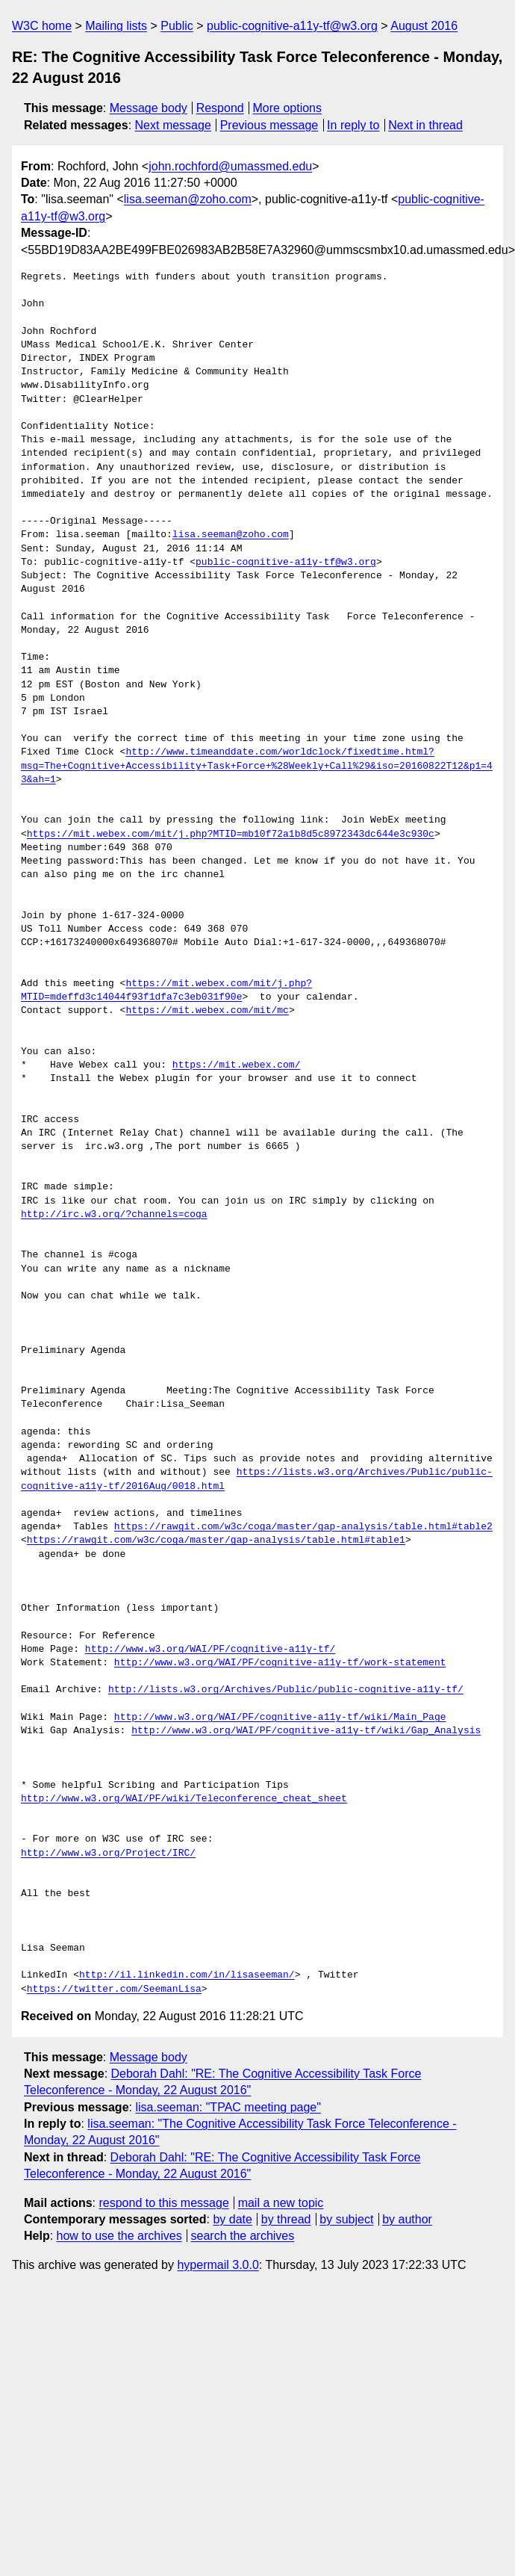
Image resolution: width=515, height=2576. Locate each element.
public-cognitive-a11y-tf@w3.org (292, 25)
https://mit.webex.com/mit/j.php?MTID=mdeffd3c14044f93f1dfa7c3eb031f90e (166, 990)
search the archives (243, 2235)
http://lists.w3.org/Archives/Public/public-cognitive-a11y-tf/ (286, 1690)
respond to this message (163, 2202)
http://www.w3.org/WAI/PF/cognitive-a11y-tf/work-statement (280, 1663)
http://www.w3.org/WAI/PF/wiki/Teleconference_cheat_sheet (184, 1799)
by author (407, 2219)
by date (232, 2219)
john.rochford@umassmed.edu (230, 166)
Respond (220, 108)
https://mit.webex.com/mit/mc (206, 1011)
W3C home (42, 25)
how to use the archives (119, 2235)
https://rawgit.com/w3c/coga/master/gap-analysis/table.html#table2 (303, 1527)
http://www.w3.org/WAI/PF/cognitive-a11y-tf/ (210, 1649)
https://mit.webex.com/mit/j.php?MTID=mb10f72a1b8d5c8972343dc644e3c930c (230, 834)
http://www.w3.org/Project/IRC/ (108, 1853)
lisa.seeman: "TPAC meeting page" (228, 2107)
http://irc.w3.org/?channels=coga (114, 1215)
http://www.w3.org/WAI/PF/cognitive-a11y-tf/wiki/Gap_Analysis (306, 1731)
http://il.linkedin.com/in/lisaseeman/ (187, 1975)
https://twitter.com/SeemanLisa (114, 1989)
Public (176, 25)
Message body (148, 108)
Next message (173, 125)
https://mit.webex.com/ (236, 1065)
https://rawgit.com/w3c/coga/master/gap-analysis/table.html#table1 (216, 1540)
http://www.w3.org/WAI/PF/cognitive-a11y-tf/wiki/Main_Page (280, 1717)
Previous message (269, 125)
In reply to (353, 125)
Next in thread (425, 125)
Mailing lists (116, 25)
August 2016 (424, 25)
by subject (346, 2219)
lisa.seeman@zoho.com (188, 199)
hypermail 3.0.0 (217, 2264)
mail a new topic (281, 2202)
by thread (286, 2219)
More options (287, 108)
